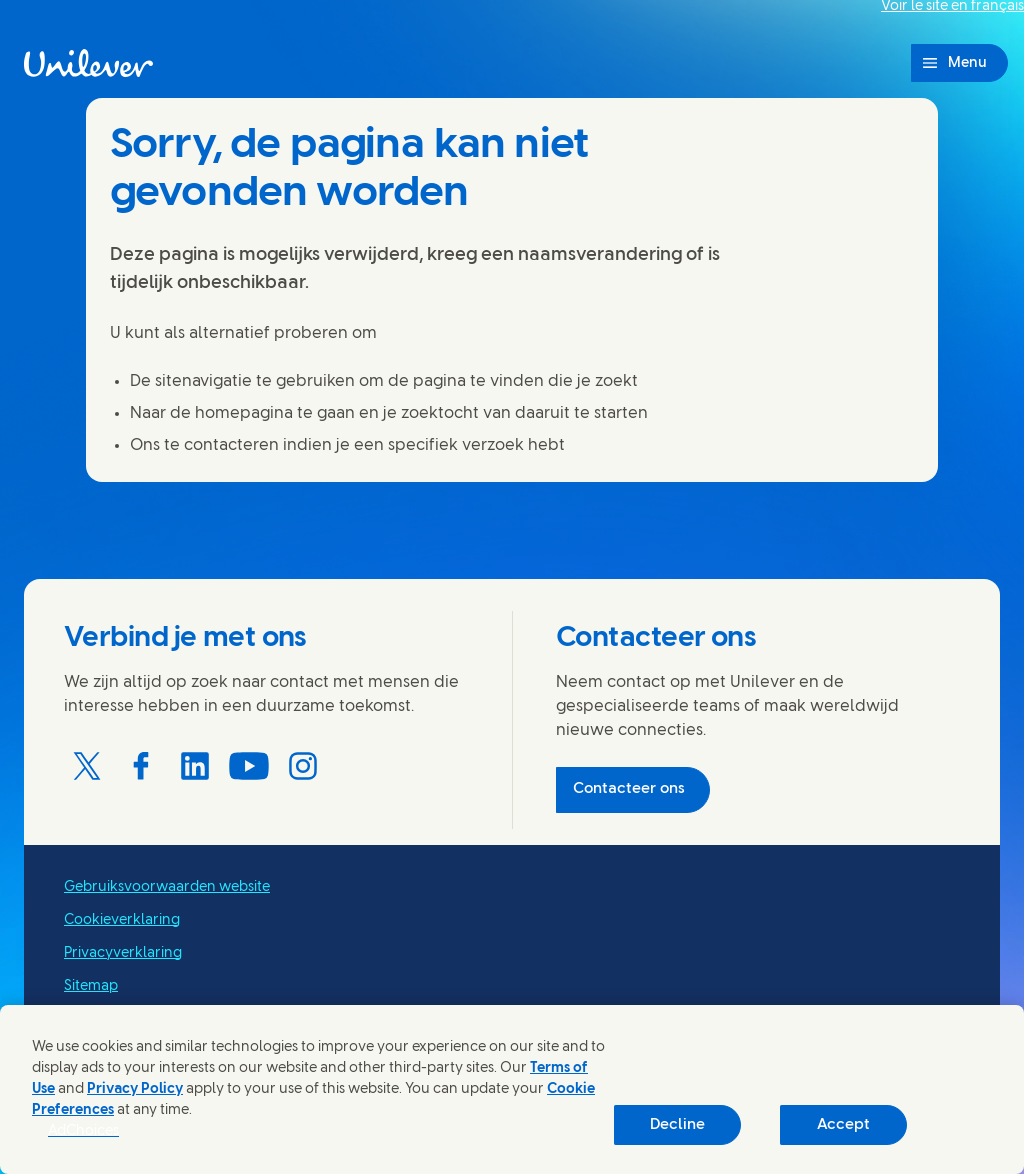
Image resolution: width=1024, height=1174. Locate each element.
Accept (843, 1125)
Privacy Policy (135, 1089)
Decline (677, 1125)
